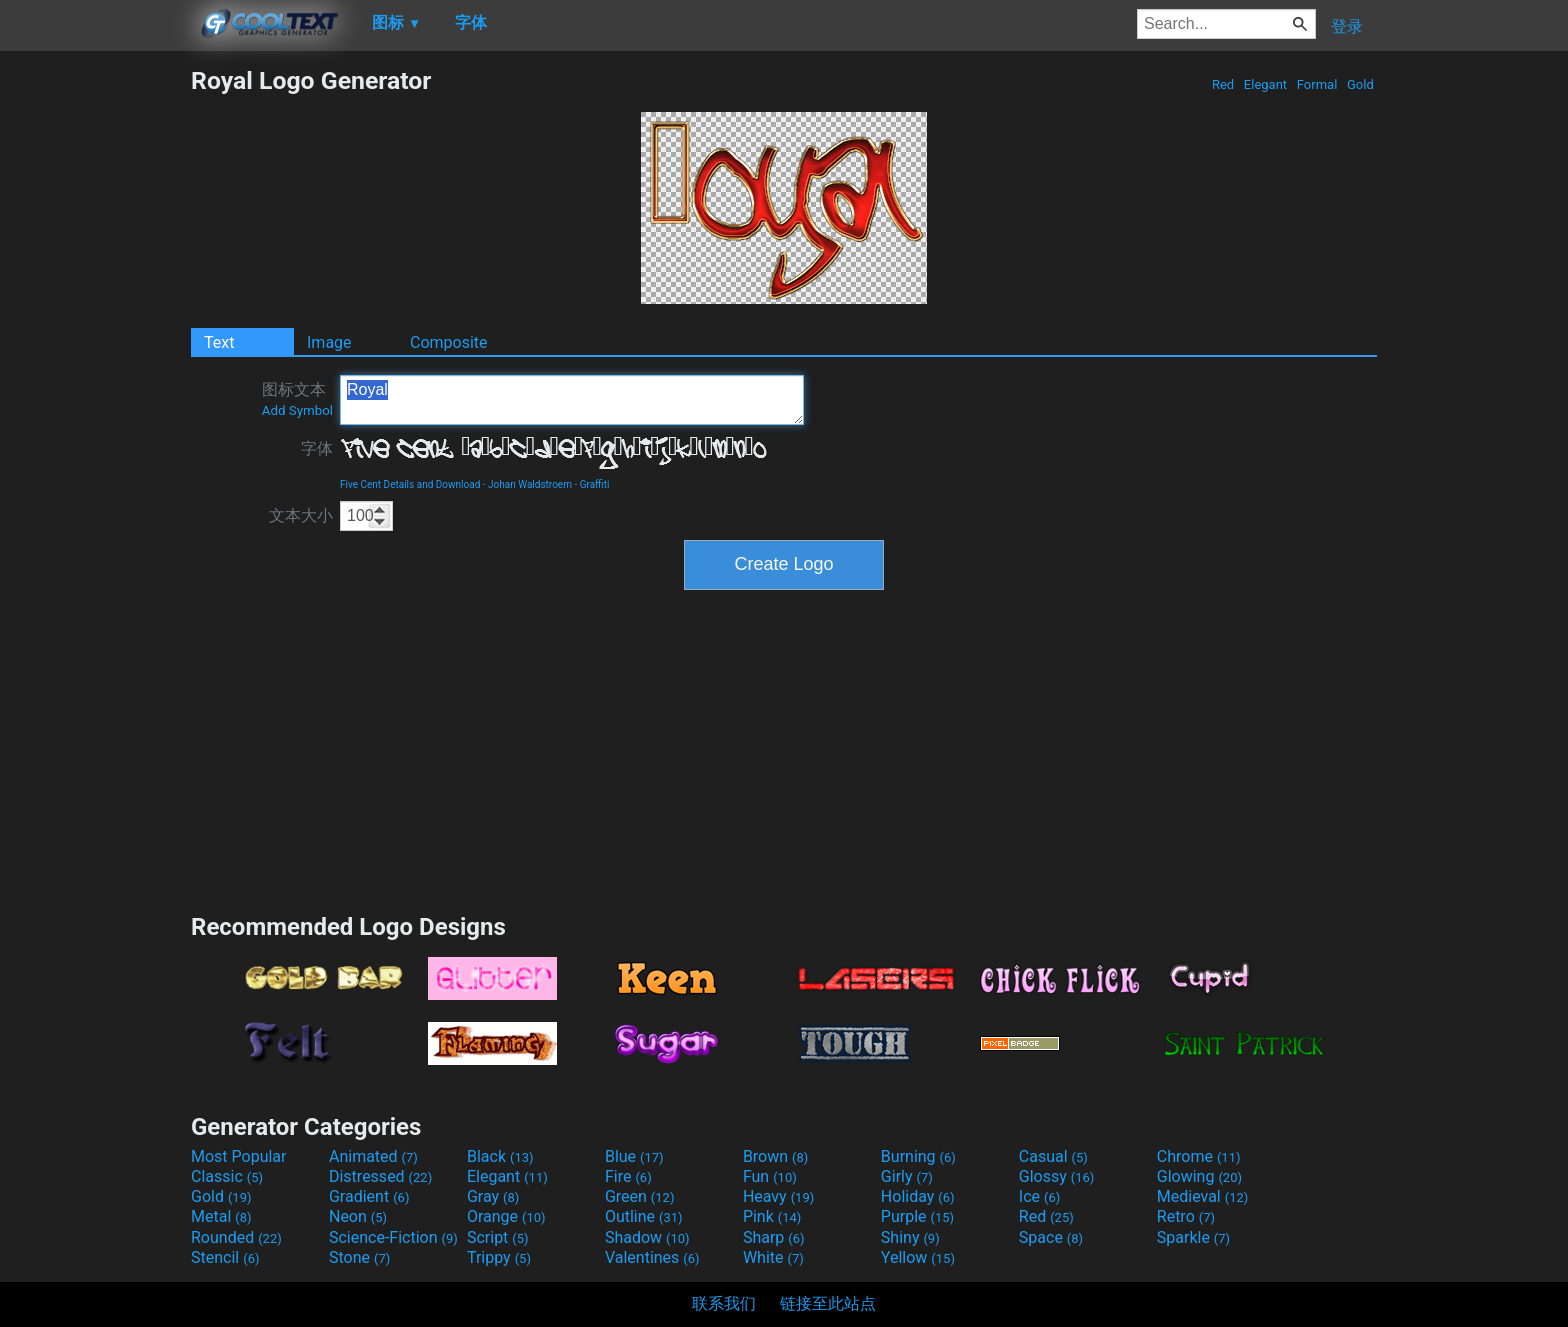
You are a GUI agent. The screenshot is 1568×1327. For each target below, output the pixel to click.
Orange (506, 1216)
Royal (572, 400)
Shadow (647, 1237)
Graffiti (595, 484)
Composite (449, 342)
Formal (1317, 84)
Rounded (236, 1237)
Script (498, 1237)
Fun (770, 1176)
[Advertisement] (95, 366)
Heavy (778, 1196)
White (773, 1257)
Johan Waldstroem (530, 484)
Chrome (1199, 1156)
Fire (628, 1176)
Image (329, 342)
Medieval (1203, 1196)
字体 (317, 448)
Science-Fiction (393, 1237)
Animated (373, 1156)
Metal (221, 1216)
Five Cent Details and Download (410, 484)
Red (1223, 84)
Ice (1039, 1196)
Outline (644, 1216)
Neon (358, 1216)
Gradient (369, 1196)
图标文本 (297, 399)
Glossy (1057, 1176)
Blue (634, 1156)
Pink (772, 1216)
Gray (493, 1196)
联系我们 (724, 1303)
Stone (359, 1257)
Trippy (499, 1257)
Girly (907, 1176)
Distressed (380, 1176)
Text (219, 342)
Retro (1186, 1216)
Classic (227, 1176)
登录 (1347, 26)
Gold (1360, 84)
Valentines (652, 1257)
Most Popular (239, 1156)
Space (1051, 1237)
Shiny (910, 1237)
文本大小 (301, 515)
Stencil (225, 1257)
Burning (918, 1156)
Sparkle (1193, 1237)
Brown (775, 1156)
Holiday (918, 1196)
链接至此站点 (828, 1303)
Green (640, 1196)
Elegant (1266, 84)
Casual (1053, 1156)
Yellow (918, 1257)
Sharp (774, 1237)
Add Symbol (297, 410)
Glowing (1199, 1176)
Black (500, 1156)
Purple (917, 1216)
